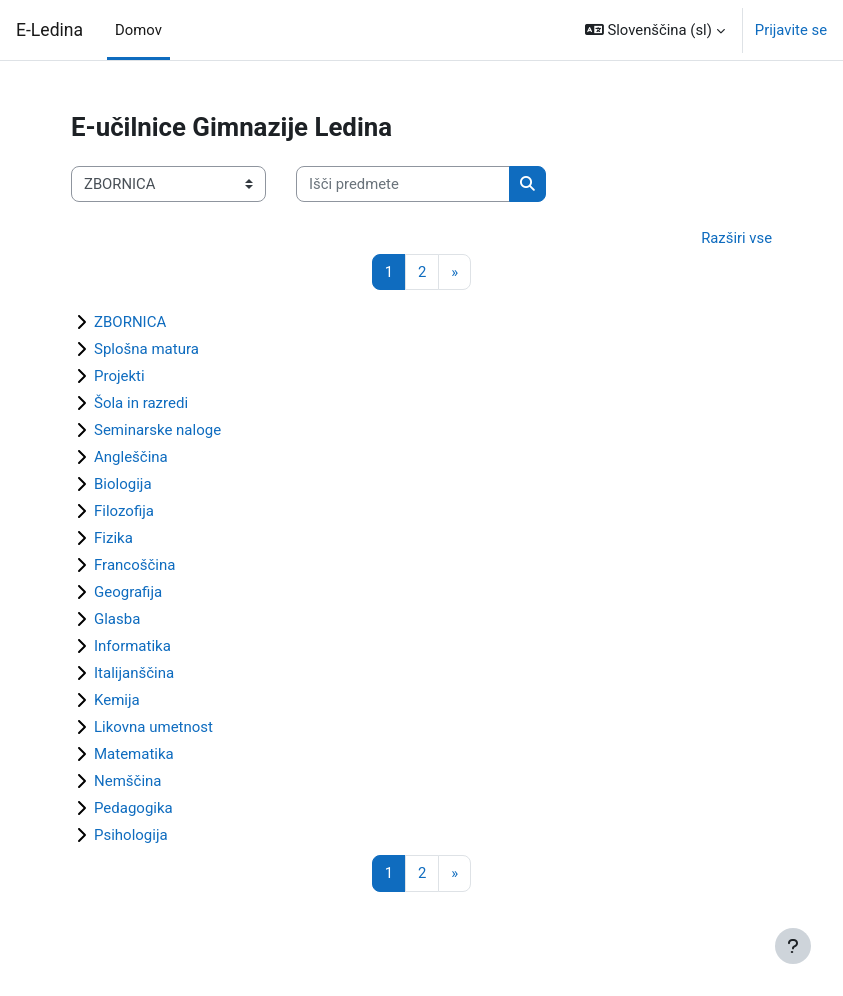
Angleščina (131, 457)
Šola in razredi (141, 403)
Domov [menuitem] (138, 30)
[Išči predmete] (403, 184)
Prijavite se (791, 30)
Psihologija (131, 835)
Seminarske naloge (157, 430)
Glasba (117, 619)
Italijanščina (134, 673)
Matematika (134, 754)
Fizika (113, 538)
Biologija (123, 484)
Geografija (128, 592)
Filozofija (124, 511)
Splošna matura (146, 349)
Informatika (132, 646)
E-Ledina (49, 30)
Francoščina (134, 565)
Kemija (117, 700)
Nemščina (128, 781)
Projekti (119, 376)
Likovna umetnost (153, 727)
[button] (655, 30)
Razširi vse (736, 238)
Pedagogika (133, 808)
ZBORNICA (130, 322)
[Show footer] (793, 946)
